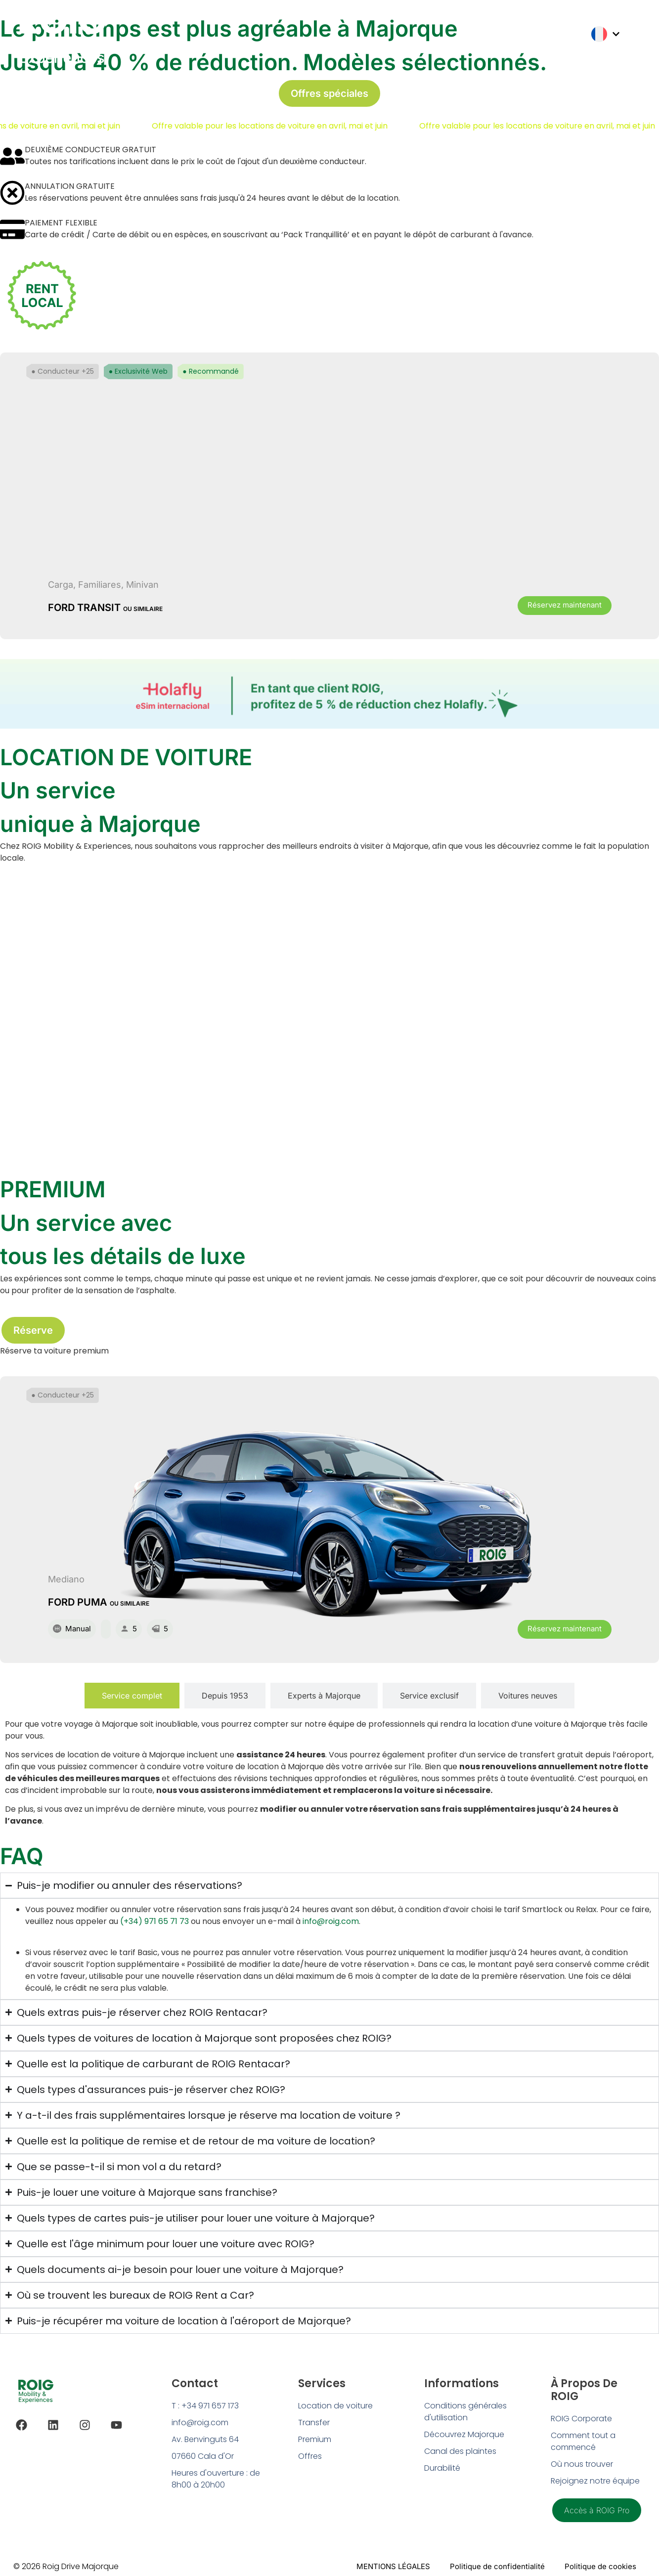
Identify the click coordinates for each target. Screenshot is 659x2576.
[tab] (132, 1695)
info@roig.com (331, 1921)
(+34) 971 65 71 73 (154, 1921)
